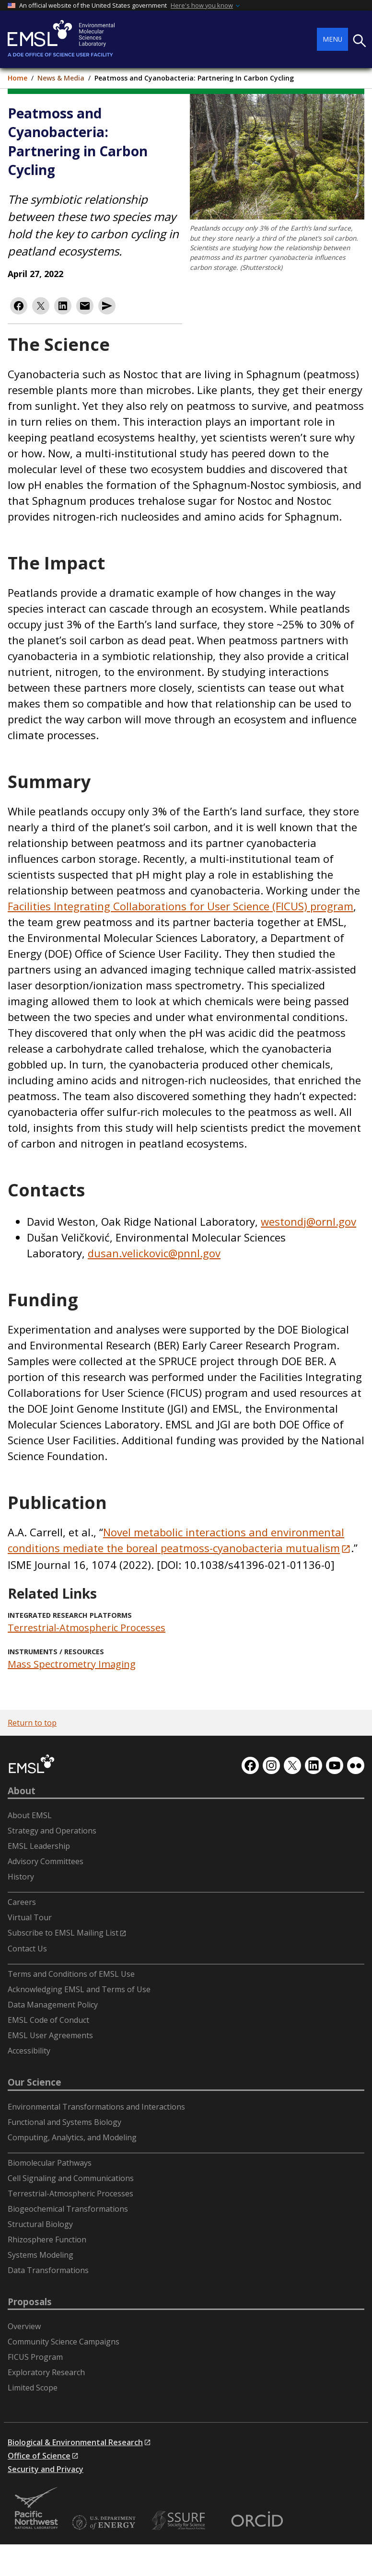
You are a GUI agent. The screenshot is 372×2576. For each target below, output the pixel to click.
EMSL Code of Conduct (48, 2020)
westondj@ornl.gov (308, 1221)
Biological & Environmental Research (75, 2442)
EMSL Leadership (39, 1846)
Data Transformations (48, 2270)
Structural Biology (40, 2224)
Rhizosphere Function (47, 2239)
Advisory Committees (45, 1861)
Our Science (34, 2082)
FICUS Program (35, 2357)
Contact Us (27, 1948)
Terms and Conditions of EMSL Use (71, 1974)
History (21, 1876)
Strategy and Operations (52, 1830)
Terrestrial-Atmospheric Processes (86, 1627)
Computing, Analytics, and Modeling (72, 2137)
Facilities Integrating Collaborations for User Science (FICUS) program (180, 906)
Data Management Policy (53, 2004)
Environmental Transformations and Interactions (96, 2106)
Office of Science (39, 2455)
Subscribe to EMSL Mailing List (63, 1932)
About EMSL (30, 1815)
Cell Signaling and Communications (71, 2178)
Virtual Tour (30, 1917)
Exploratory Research (46, 2372)
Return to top (32, 1722)
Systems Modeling (40, 2255)
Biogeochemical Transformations (68, 2209)
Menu (332, 39)
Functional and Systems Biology (64, 2122)
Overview (24, 2326)
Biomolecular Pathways (50, 2163)
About (21, 1791)
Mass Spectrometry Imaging (72, 1664)
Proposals (30, 2302)
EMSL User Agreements (50, 2035)
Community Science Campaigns (63, 2341)
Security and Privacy (45, 2469)
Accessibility (29, 2050)
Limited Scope (33, 2387)
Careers (22, 1902)
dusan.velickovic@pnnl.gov (154, 1253)
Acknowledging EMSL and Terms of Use (79, 1989)
